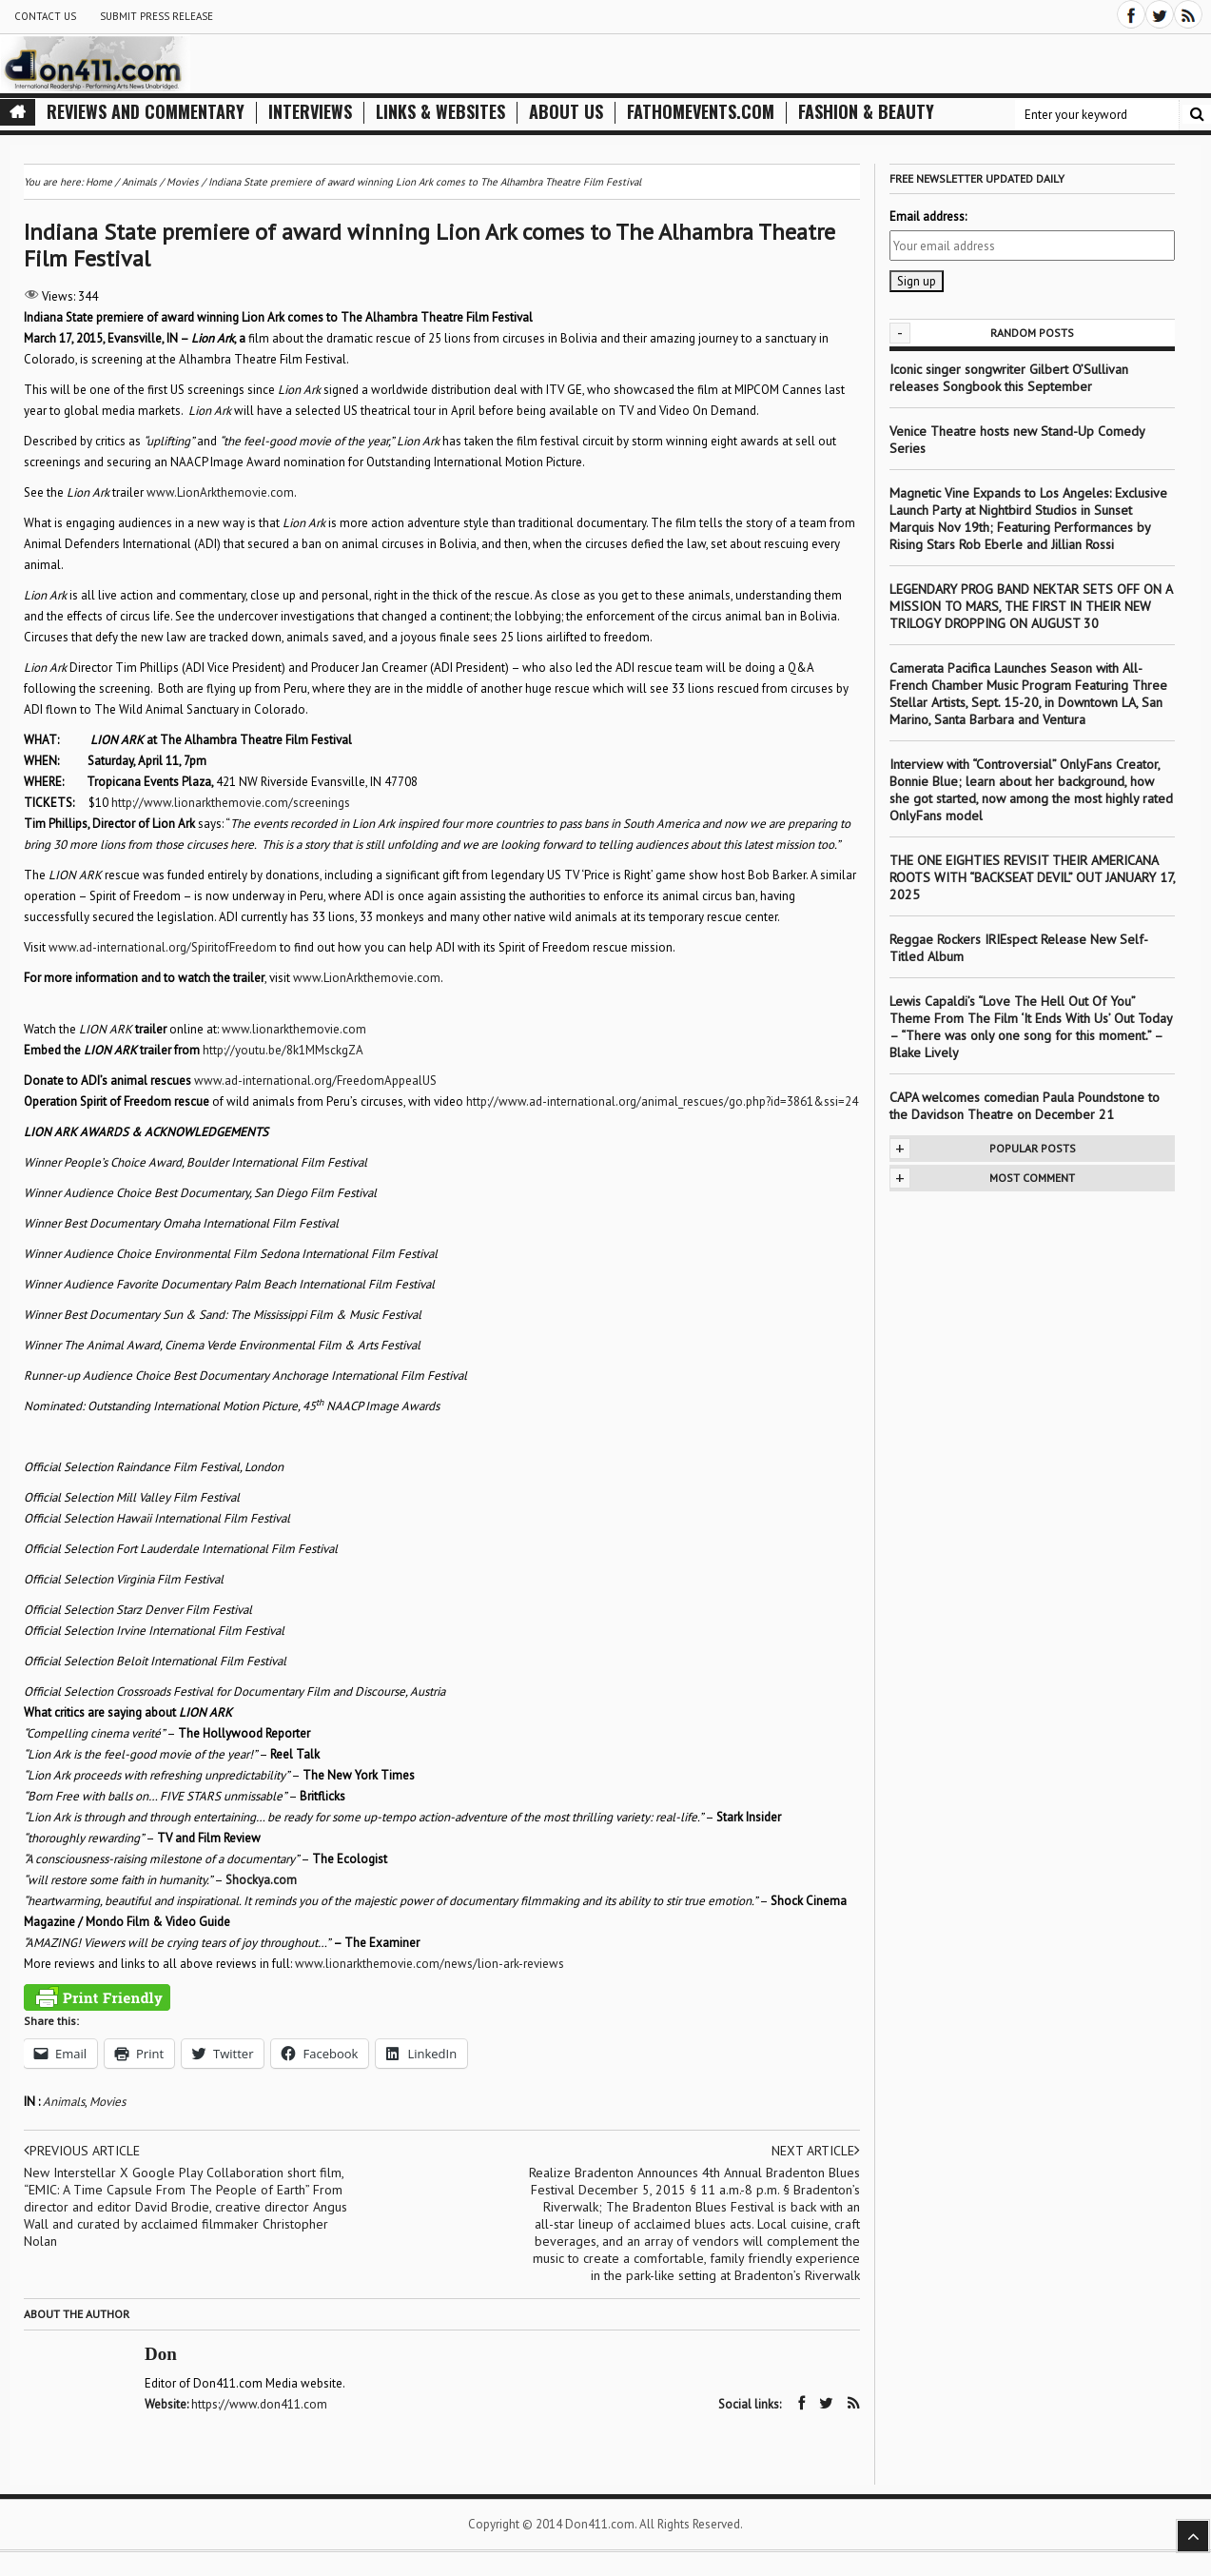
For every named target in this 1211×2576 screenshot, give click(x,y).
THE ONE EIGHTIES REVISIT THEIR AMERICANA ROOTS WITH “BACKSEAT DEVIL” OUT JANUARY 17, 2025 (1032, 877)
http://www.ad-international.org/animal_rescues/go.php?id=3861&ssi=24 (662, 1101)
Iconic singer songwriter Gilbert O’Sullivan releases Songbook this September (1008, 378)
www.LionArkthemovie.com (220, 492)
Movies (107, 2102)
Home (99, 181)
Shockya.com (261, 1880)
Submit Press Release (156, 16)
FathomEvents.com (700, 112)
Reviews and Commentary (145, 112)
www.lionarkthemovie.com (294, 1029)
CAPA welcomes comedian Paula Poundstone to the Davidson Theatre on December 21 (1024, 1106)
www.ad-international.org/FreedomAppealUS (315, 1080)
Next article (816, 2150)
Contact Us (45, 16)
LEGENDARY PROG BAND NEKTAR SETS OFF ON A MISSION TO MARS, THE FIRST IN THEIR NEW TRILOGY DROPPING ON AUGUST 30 (1030, 606)
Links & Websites (440, 112)
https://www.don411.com (259, 2404)
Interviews (310, 112)
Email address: (928, 216)
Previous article (82, 2150)
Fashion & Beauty (866, 112)
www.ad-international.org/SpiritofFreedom (163, 947)
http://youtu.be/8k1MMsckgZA (283, 1050)
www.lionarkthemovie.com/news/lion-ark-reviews (429, 1964)
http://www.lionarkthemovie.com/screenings (230, 803)
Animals (64, 2102)
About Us (566, 112)
